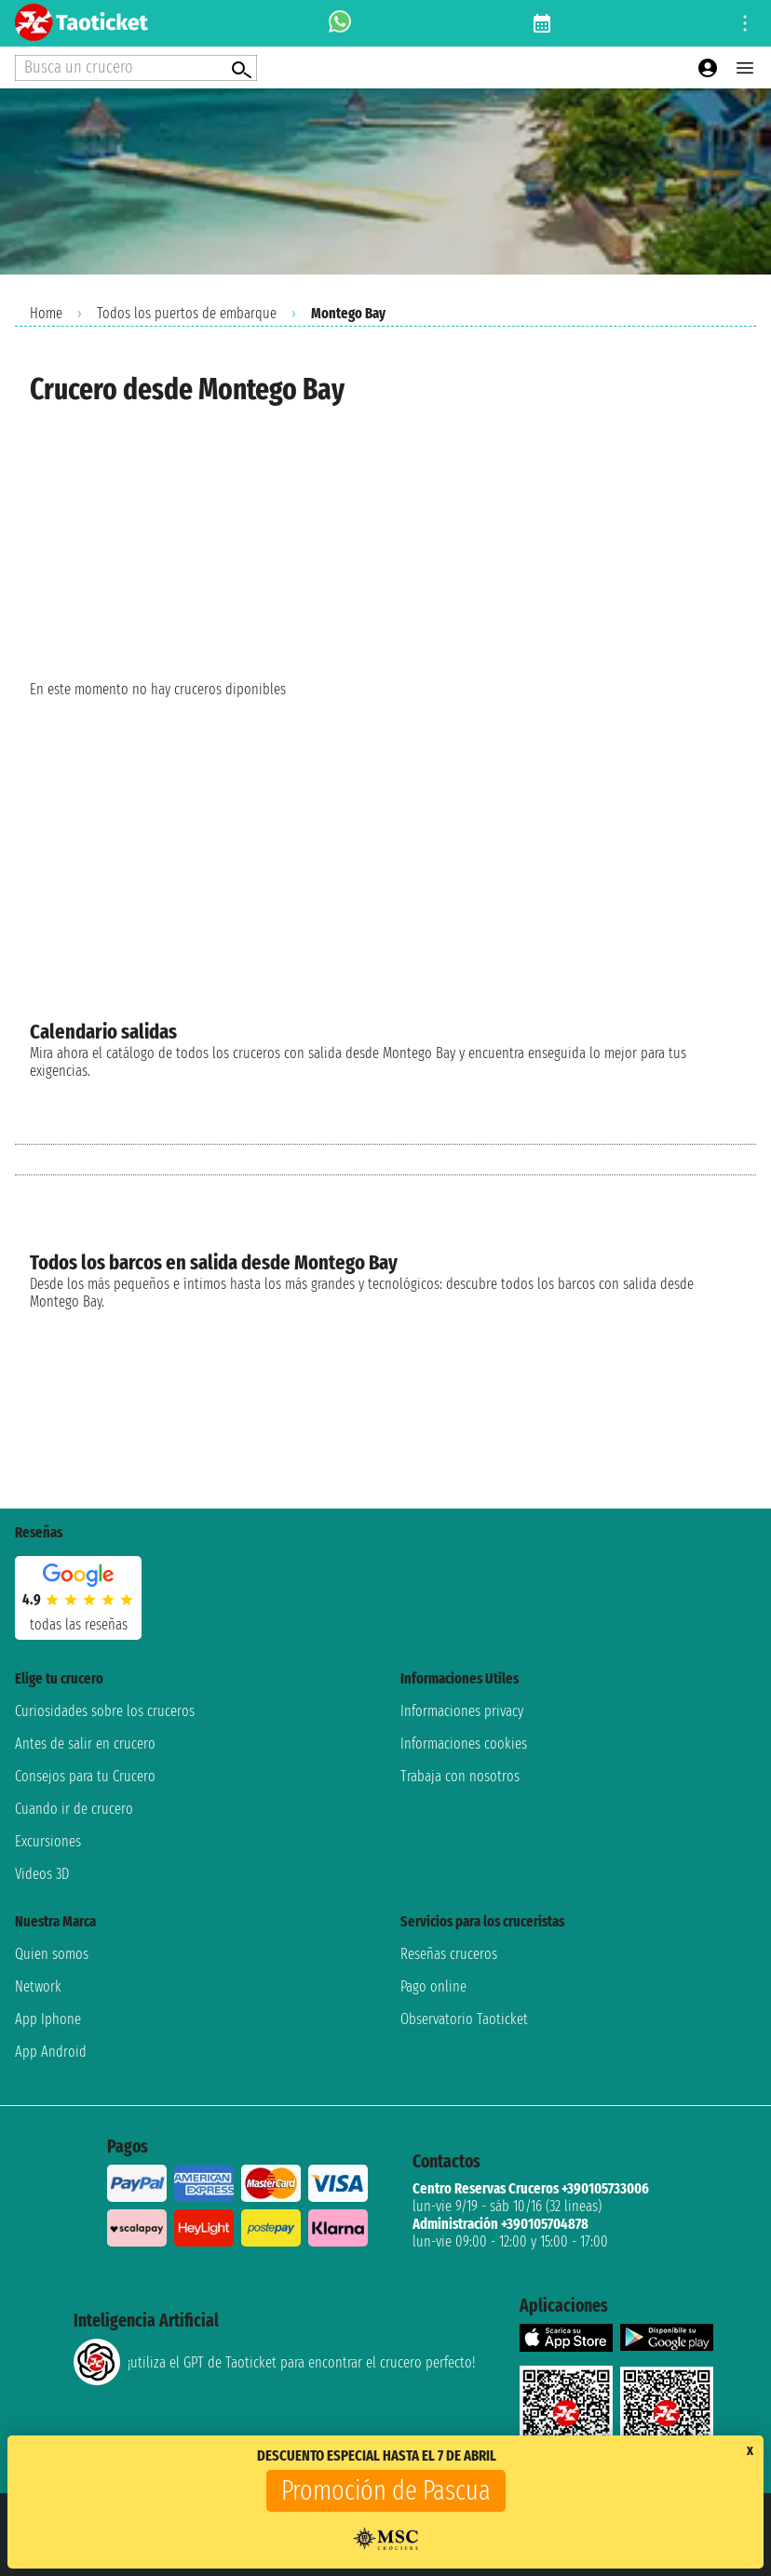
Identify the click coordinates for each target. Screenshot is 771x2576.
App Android (51, 2051)
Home (46, 313)
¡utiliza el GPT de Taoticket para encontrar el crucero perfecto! (274, 2362)
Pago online (433, 1986)
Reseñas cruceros (448, 1954)
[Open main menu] (745, 68)
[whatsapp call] (340, 23)
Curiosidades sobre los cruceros (105, 1711)
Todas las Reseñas (79, 1624)
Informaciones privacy (461, 1711)
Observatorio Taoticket (464, 2019)
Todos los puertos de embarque (187, 313)
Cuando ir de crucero (74, 1809)
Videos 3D (42, 1874)
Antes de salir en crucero (85, 1743)
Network (38, 1986)
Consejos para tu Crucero (85, 1776)
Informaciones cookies (463, 1743)
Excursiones (48, 1841)
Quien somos (51, 1954)
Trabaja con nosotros (460, 1776)
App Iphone (48, 2019)
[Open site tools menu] (745, 23)
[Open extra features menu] (136, 68)
